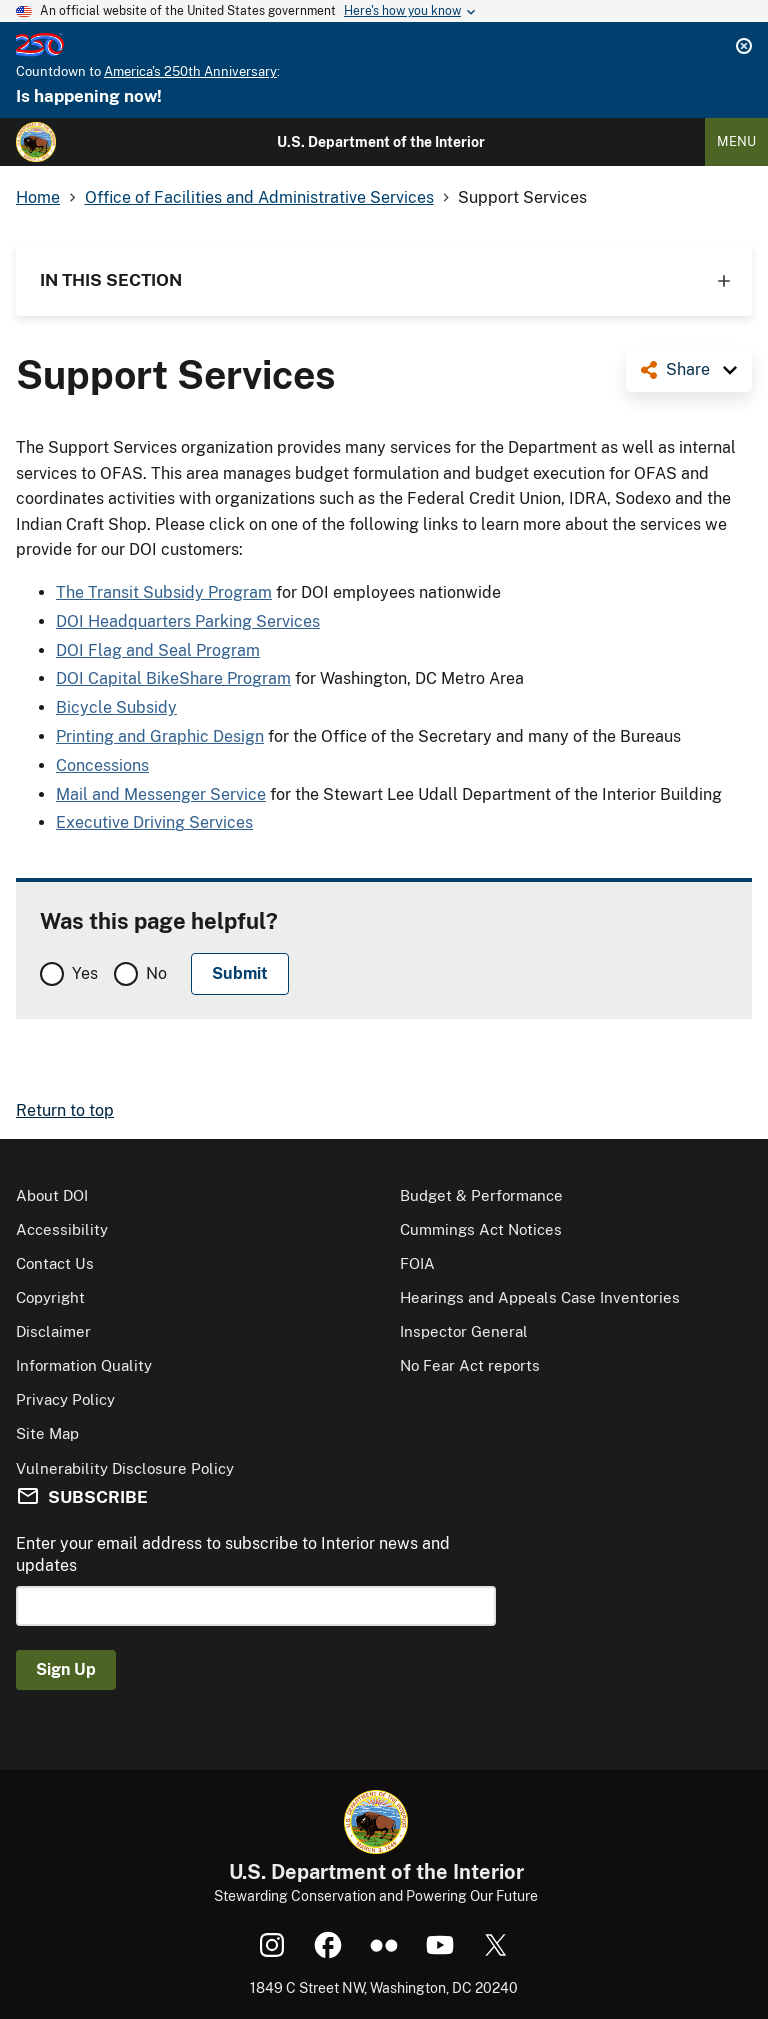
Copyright (50, 1297)
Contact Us (55, 1263)
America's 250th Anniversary (190, 71)
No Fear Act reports (470, 1365)
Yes (85, 973)
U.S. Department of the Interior (381, 142)
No (156, 973)
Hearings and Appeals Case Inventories (540, 1297)
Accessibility (62, 1229)
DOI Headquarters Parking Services (188, 621)
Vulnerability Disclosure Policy (125, 1468)
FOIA (417, 1263)
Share (688, 369)
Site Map (47, 1433)
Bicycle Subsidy (116, 707)
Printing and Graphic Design (160, 736)
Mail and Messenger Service (161, 794)
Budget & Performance (481, 1195)
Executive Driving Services (154, 822)
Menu (736, 141)
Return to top (65, 1110)
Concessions (102, 765)
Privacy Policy (65, 1399)
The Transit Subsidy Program (164, 592)
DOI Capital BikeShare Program (173, 678)
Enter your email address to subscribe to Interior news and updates (233, 1554)
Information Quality (84, 1365)
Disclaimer (53, 1331)
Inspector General (464, 1331)
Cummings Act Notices (481, 1229)
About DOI (52, 1195)
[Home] (36, 142)
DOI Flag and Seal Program (158, 650)
